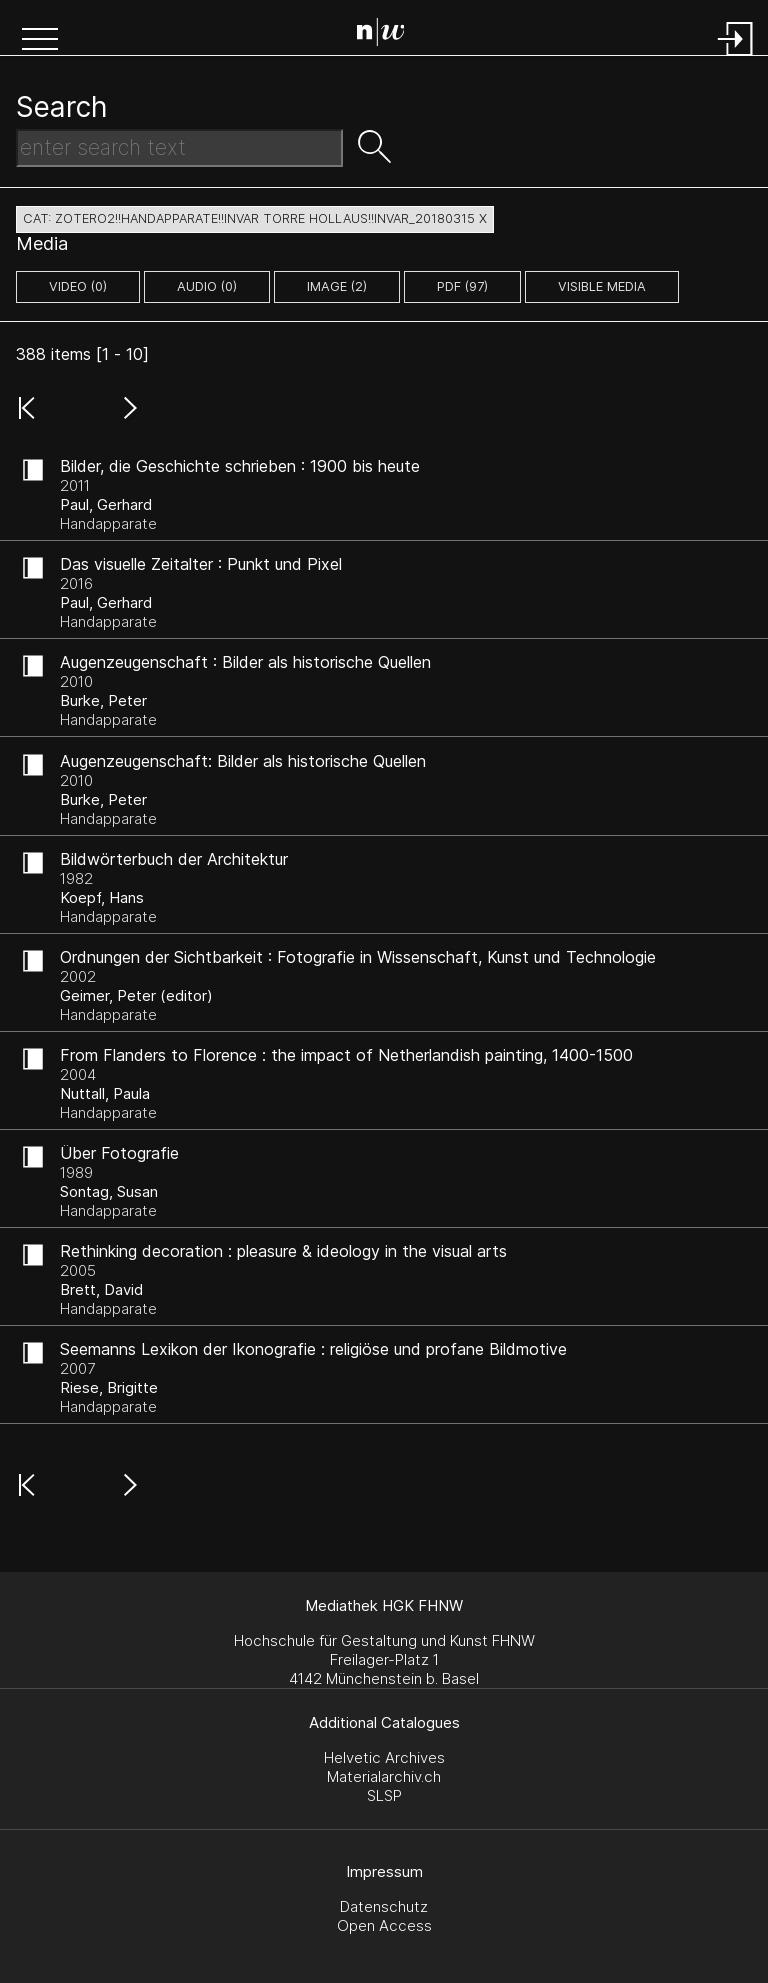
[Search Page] (388, 35)
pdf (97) (462, 286)
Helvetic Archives (384, 1757)
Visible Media (602, 286)
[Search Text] (179, 148)
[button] (40, 41)
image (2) (337, 286)
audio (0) (207, 286)
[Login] (736, 57)
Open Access (384, 1925)
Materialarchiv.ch (384, 1776)
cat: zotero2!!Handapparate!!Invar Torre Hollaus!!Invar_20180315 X (255, 218)
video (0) (78, 286)
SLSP (384, 1795)
